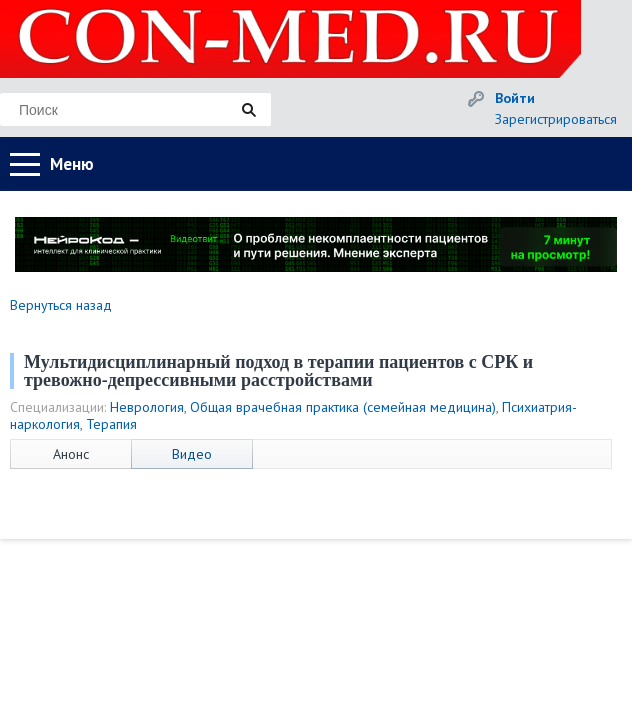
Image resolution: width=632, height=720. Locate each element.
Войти (515, 98)
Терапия (111, 424)
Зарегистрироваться (556, 119)
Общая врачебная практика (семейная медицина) (343, 407)
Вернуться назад (61, 305)
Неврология (147, 407)
